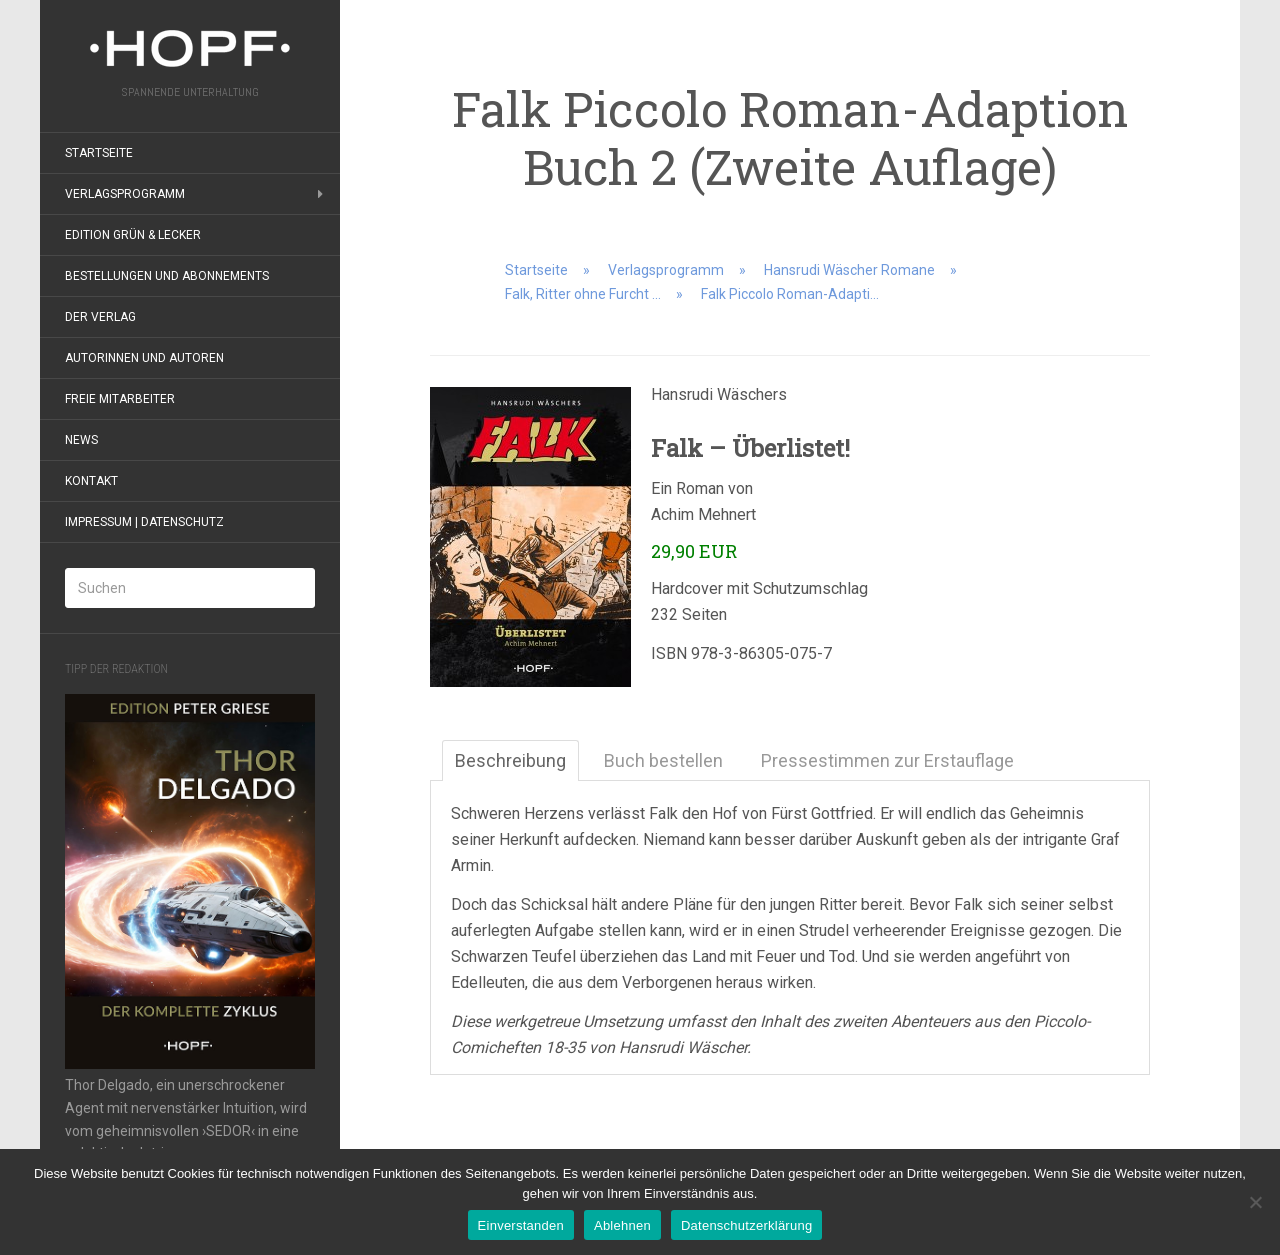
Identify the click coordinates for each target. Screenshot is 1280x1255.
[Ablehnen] (1255, 1202)
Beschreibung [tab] (510, 760)
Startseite (99, 153)
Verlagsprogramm (125, 194)
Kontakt (91, 481)
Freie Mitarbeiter (120, 399)
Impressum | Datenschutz (144, 522)
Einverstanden (521, 1225)
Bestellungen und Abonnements (167, 276)
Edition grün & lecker (133, 235)
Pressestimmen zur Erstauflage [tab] (887, 760)
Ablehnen (622, 1225)
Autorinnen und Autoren (144, 358)
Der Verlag (100, 317)
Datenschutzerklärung (746, 1225)
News (81, 440)
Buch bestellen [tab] (663, 760)
